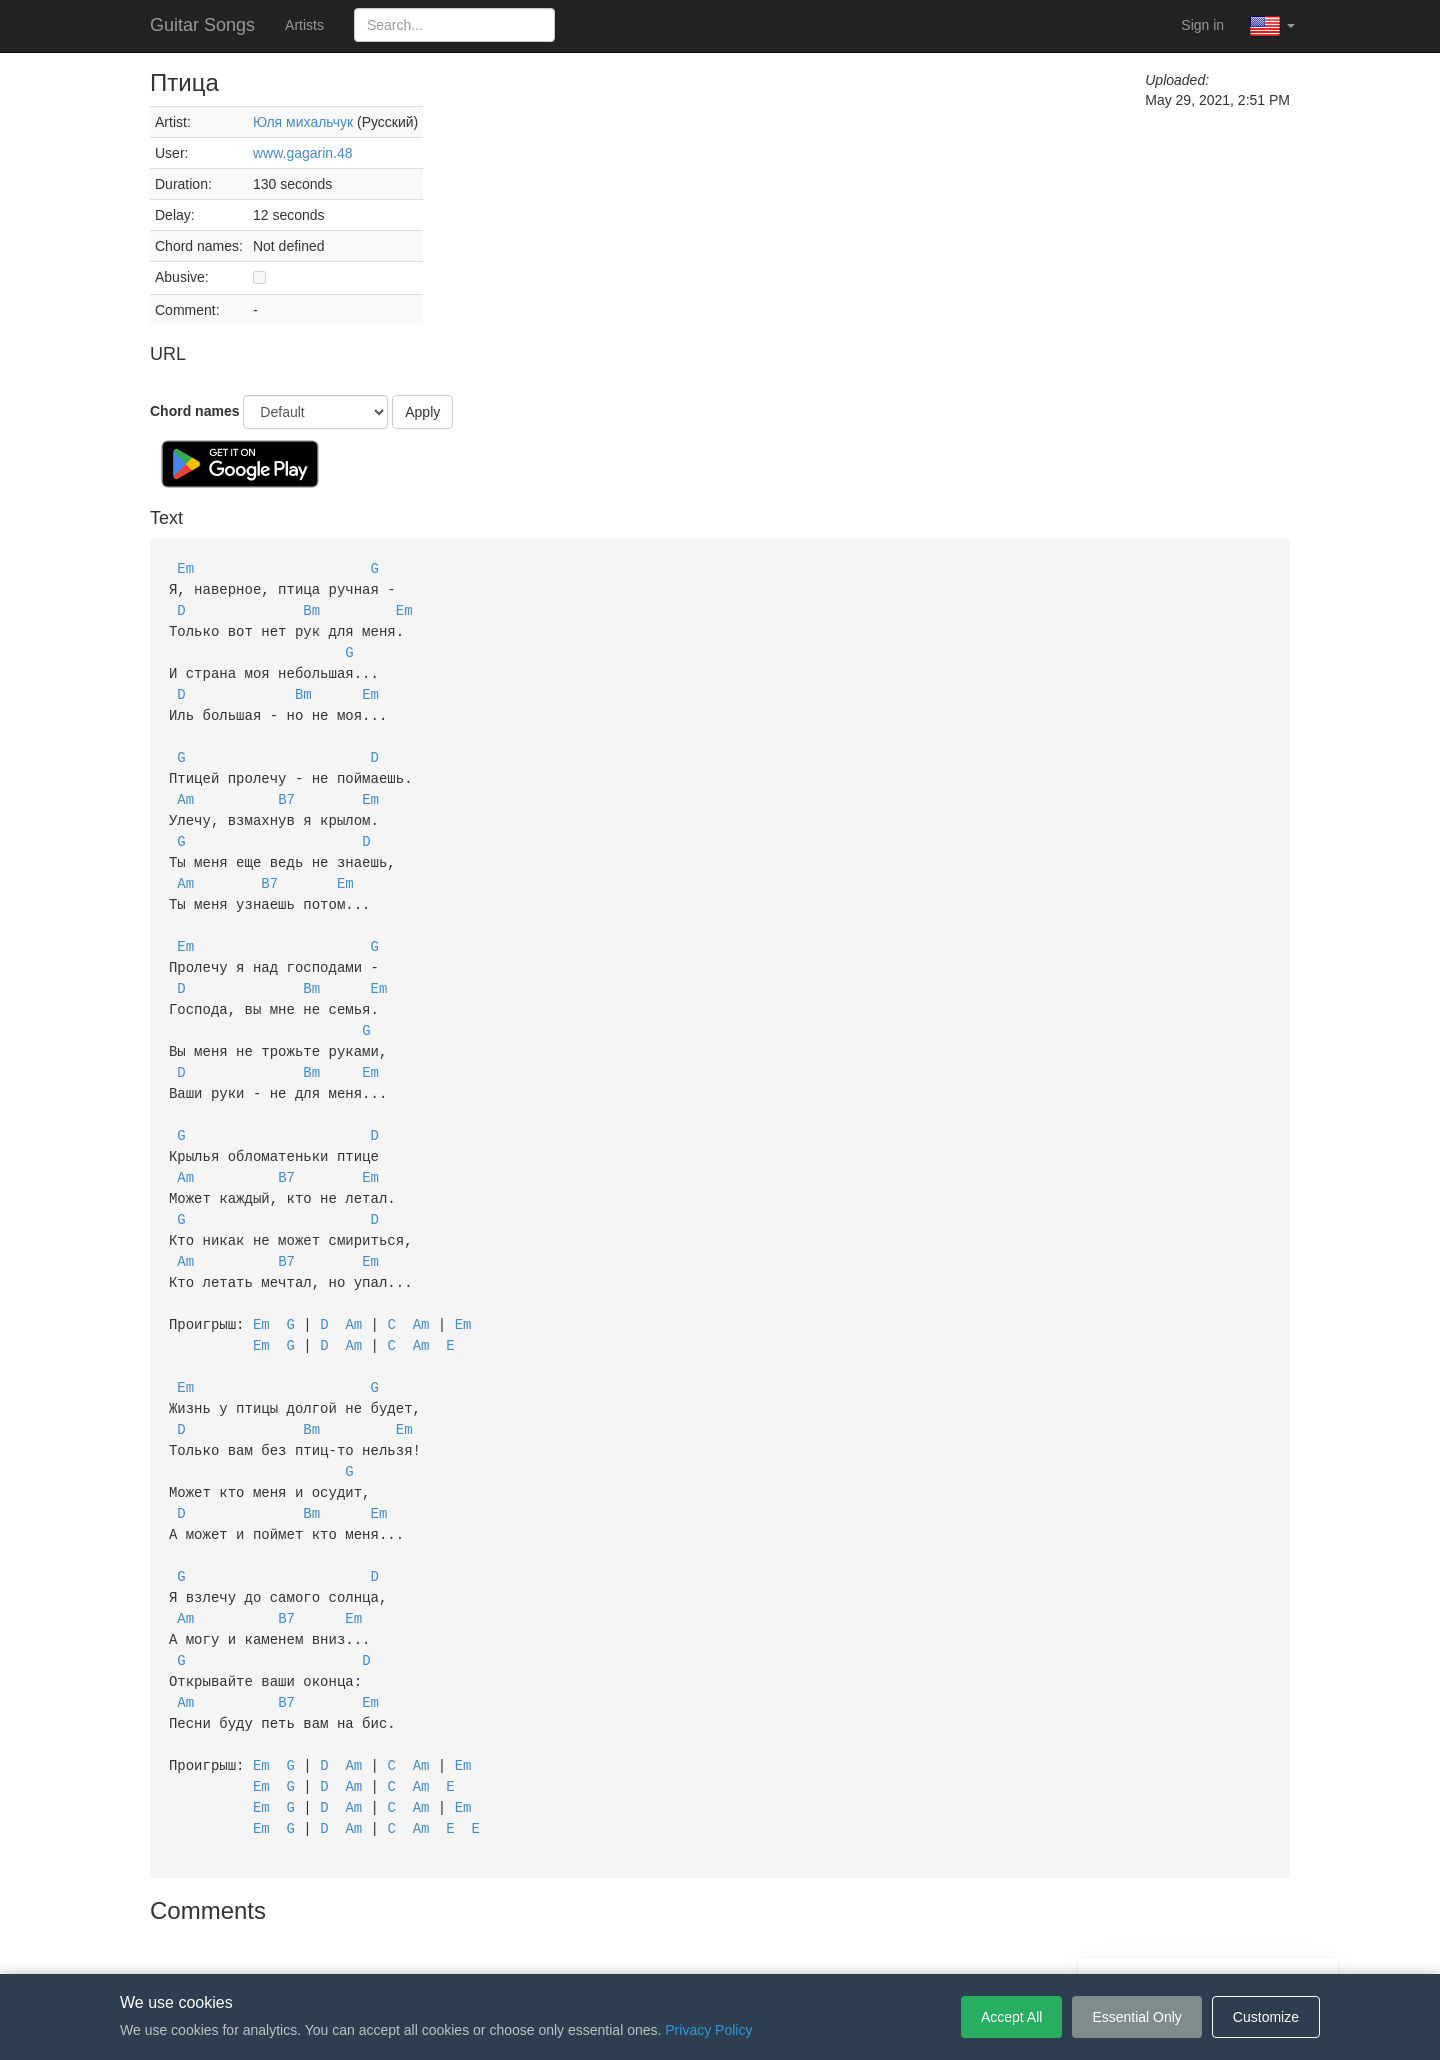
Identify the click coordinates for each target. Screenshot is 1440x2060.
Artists (304, 25)
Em (185, 567)
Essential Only (1136, 2017)
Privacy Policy (723, 1944)
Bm (311, 607)
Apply (422, 412)
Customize (1266, 2017)
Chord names (194, 411)
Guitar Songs (202, 25)
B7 (286, 787)
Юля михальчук (303, 122)
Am (185, 787)
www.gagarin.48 (303, 153)
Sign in (1202, 25)
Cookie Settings (835, 1944)
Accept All (1011, 2017)
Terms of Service (608, 1944)
